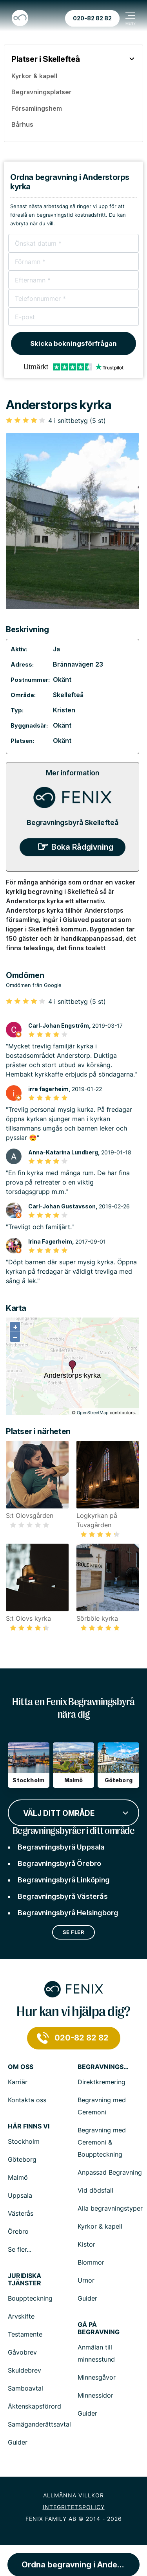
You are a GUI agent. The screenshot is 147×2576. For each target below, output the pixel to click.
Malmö (18, 2177)
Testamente (25, 2334)
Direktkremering (101, 2082)
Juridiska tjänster (24, 2279)
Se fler (74, 1932)
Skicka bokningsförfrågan (73, 343)
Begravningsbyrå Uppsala (61, 1847)
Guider (87, 2298)
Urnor (86, 2280)
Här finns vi (28, 2126)
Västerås (20, 2213)
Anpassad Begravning (110, 2172)
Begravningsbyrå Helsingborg (68, 1913)
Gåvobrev (22, 2352)
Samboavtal (25, 2388)
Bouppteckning (30, 2298)
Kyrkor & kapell (100, 2226)
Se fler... (19, 2249)
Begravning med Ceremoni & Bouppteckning (102, 2142)
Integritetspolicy (74, 2507)
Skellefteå (68, 695)
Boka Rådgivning (82, 847)
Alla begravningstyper (110, 2208)
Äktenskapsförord (34, 2406)
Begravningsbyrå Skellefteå (72, 822)
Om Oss (20, 2067)
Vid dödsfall (95, 2190)
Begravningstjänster (103, 2067)
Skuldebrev (24, 2370)
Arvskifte (21, 2316)
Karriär (17, 2082)
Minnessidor (95, 2395)
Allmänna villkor (73, 2495)
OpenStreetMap (93, 1412)
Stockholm (24, 2141)
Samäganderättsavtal (39, 2424)
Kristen (64, 710)
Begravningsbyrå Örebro (59, 1863)
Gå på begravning (99, 2328)
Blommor (91, 2262)
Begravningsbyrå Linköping (63, 1880)
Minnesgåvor (97, 2377)
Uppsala (20, 2195)
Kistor (86, 2244)
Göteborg (22, 2159)
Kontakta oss (27, 2100)
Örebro (18, 2231)
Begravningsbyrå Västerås (63, 1896)
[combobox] (73, 1812)
